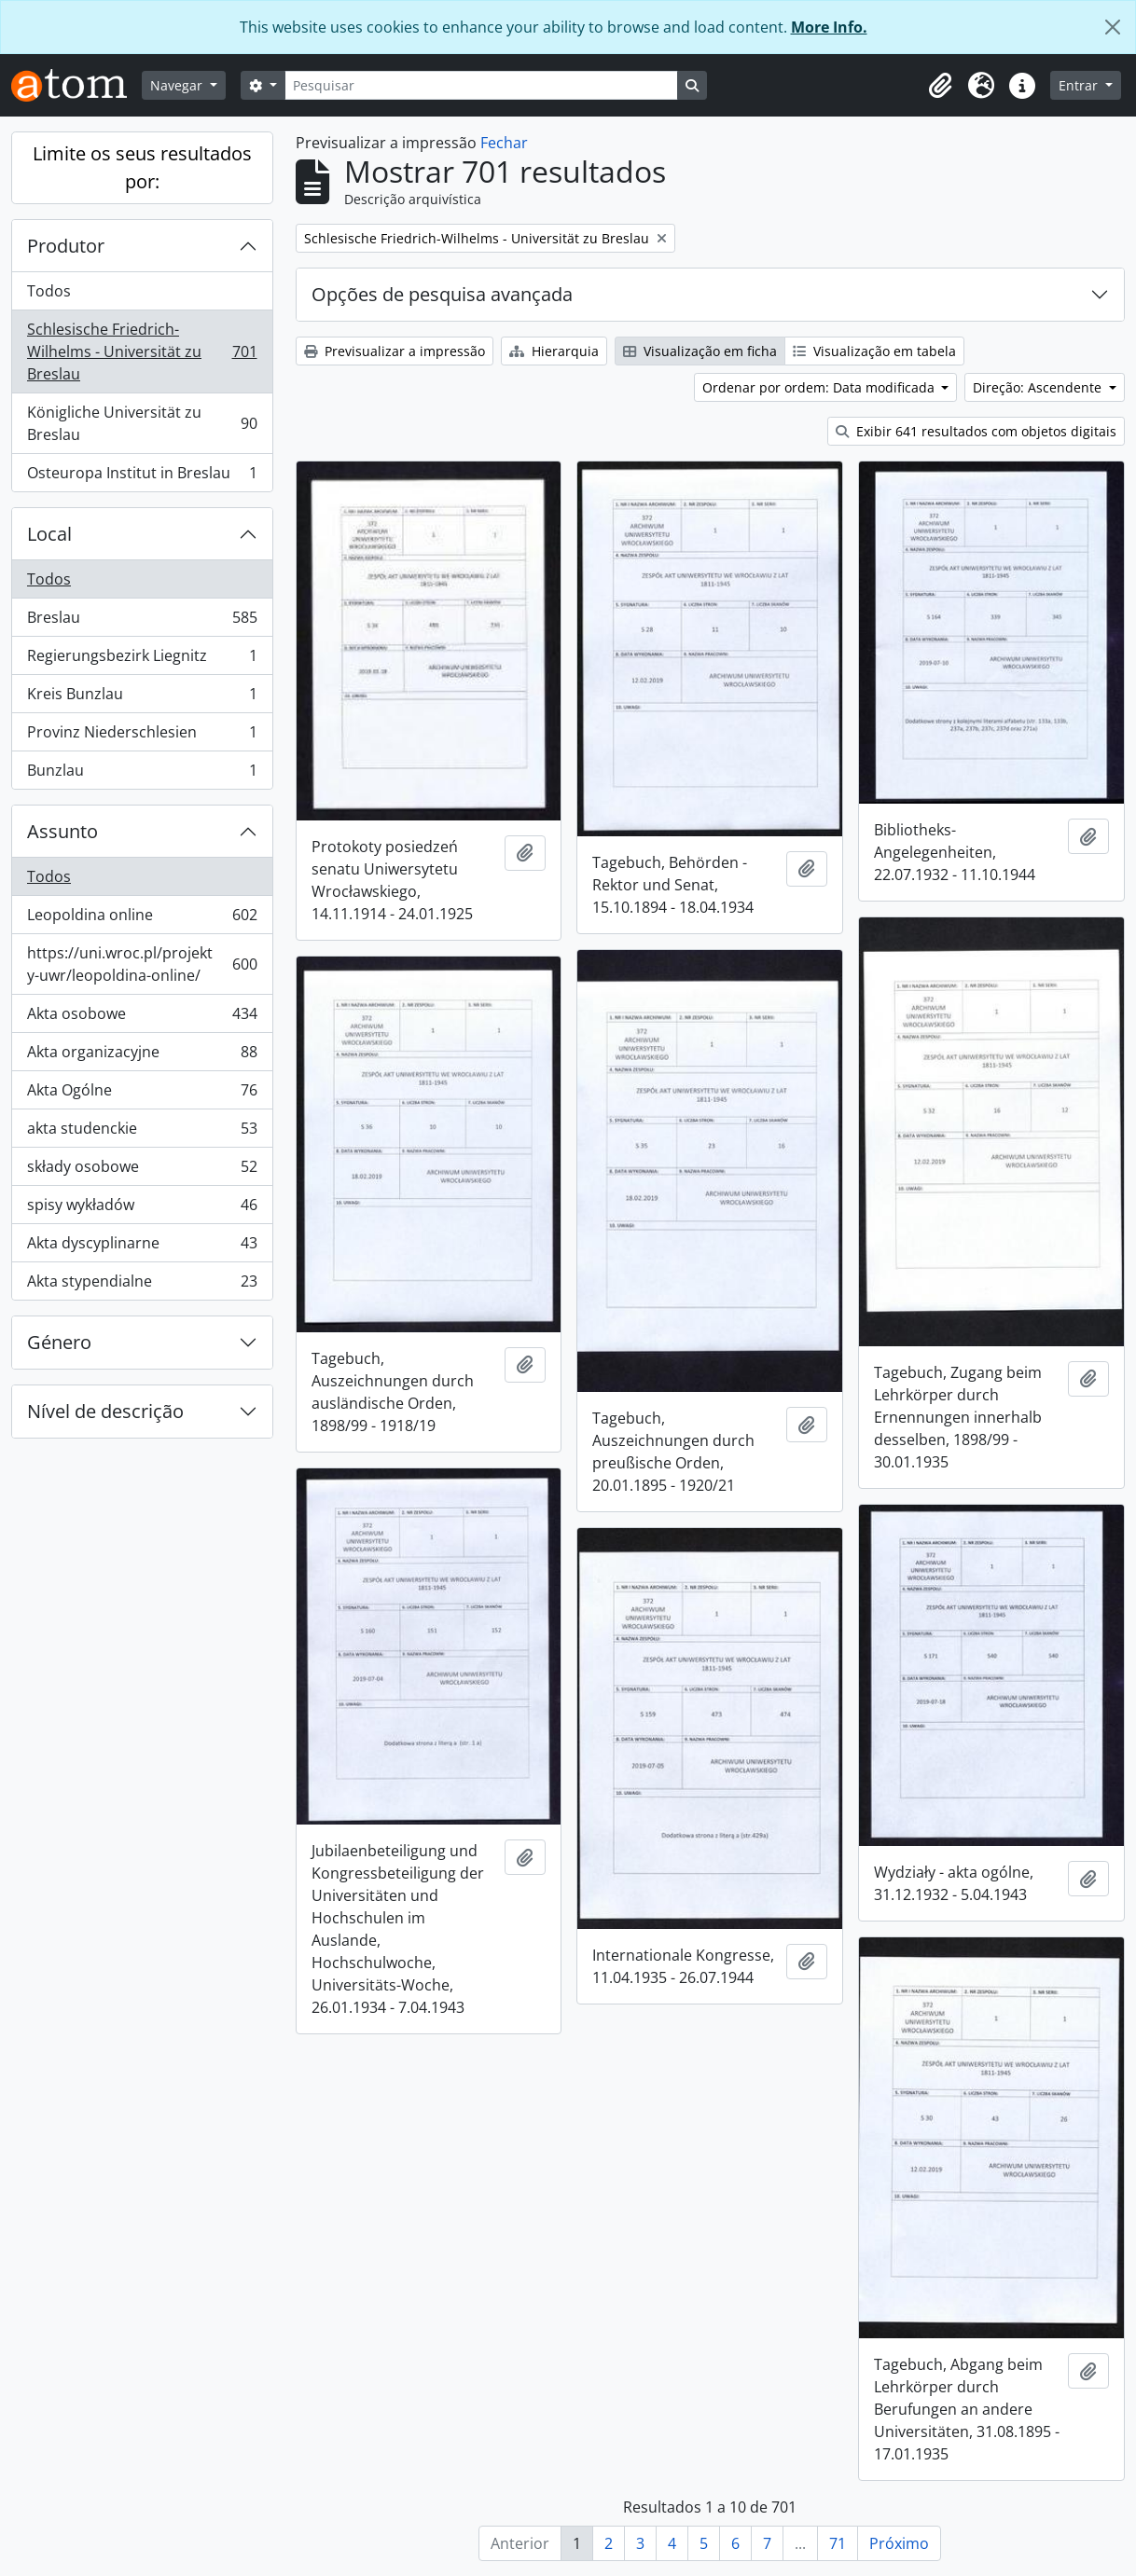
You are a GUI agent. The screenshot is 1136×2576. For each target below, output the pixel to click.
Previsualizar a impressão (394, 351)
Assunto (62, 831)
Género (59, 1342)
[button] (940, 85)
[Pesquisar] (481, 85)
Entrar (1080, 85)
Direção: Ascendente (1039, 387)
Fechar (504, 142)
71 (837, 2543)
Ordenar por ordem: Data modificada (820, 387)
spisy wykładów (141, 1208)
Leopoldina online (141, 918)
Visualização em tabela (874, 351)
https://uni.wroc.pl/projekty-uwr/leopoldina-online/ (141, 964)
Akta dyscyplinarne (141, 1247)
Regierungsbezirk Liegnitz (141, 659)
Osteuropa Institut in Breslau (141, 476)
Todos (49, 291)
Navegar (178, 85)
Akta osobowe (141, 1017)
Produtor (65, 245)
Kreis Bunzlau (141, 697)
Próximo (899, 2543)
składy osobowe (141, 1170)
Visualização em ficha (700, 351)
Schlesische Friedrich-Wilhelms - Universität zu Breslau (141, 351)
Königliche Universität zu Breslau (141, 423)
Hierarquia (554, 351)
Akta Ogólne (141, 1094)
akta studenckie (141, 1132)
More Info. (829, 27)
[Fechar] (1112, 27)
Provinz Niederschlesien (141, 736)
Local (49, 533)
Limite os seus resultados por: (142, 167)
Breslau (141, 621)
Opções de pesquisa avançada (442, 294)
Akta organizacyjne (141, 1055)
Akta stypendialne (141, 1285)
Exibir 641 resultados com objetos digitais (976, 431)
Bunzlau (141, 774)
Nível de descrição (105, 1411)
